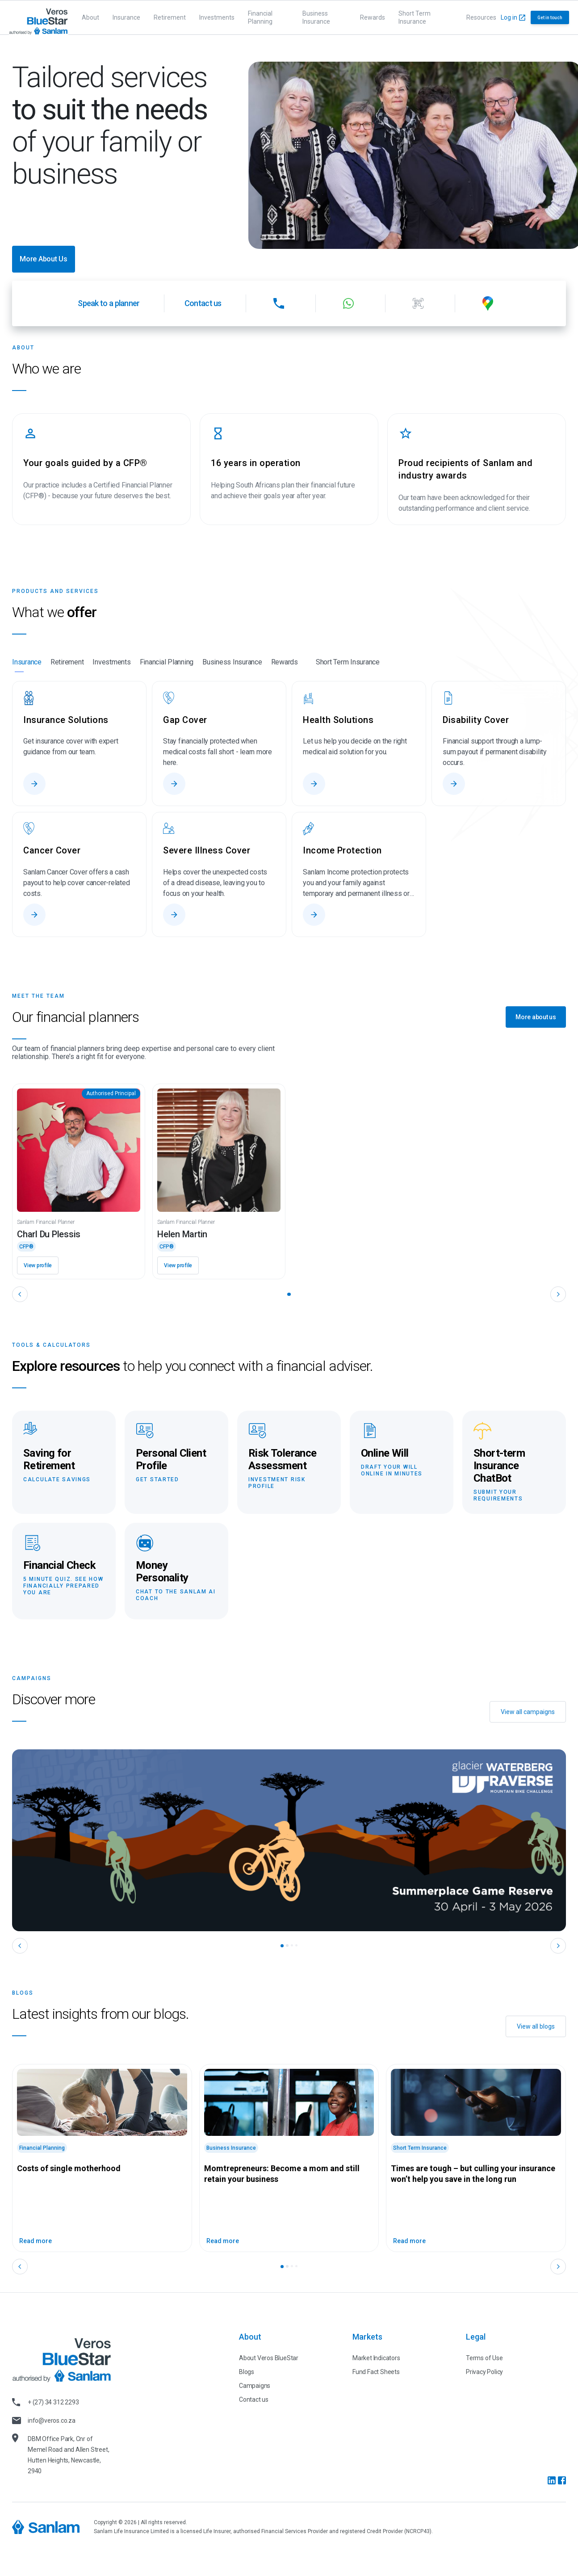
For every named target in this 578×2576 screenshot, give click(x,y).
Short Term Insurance (414, 17)
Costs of (69, 2168)
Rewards (372, 17)
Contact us (203, 303)
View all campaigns (528, 1711)
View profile (38, 1265)
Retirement (170, 17)
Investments (217, 17)
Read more (35, 2240)
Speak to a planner (108, 303)
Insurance (126, 17)
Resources (481, 17)
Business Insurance (316, 17)
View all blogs (536, 2026)
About (90, 17)
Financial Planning (260, 17)
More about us (535, 1017)
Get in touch (549, 17)
